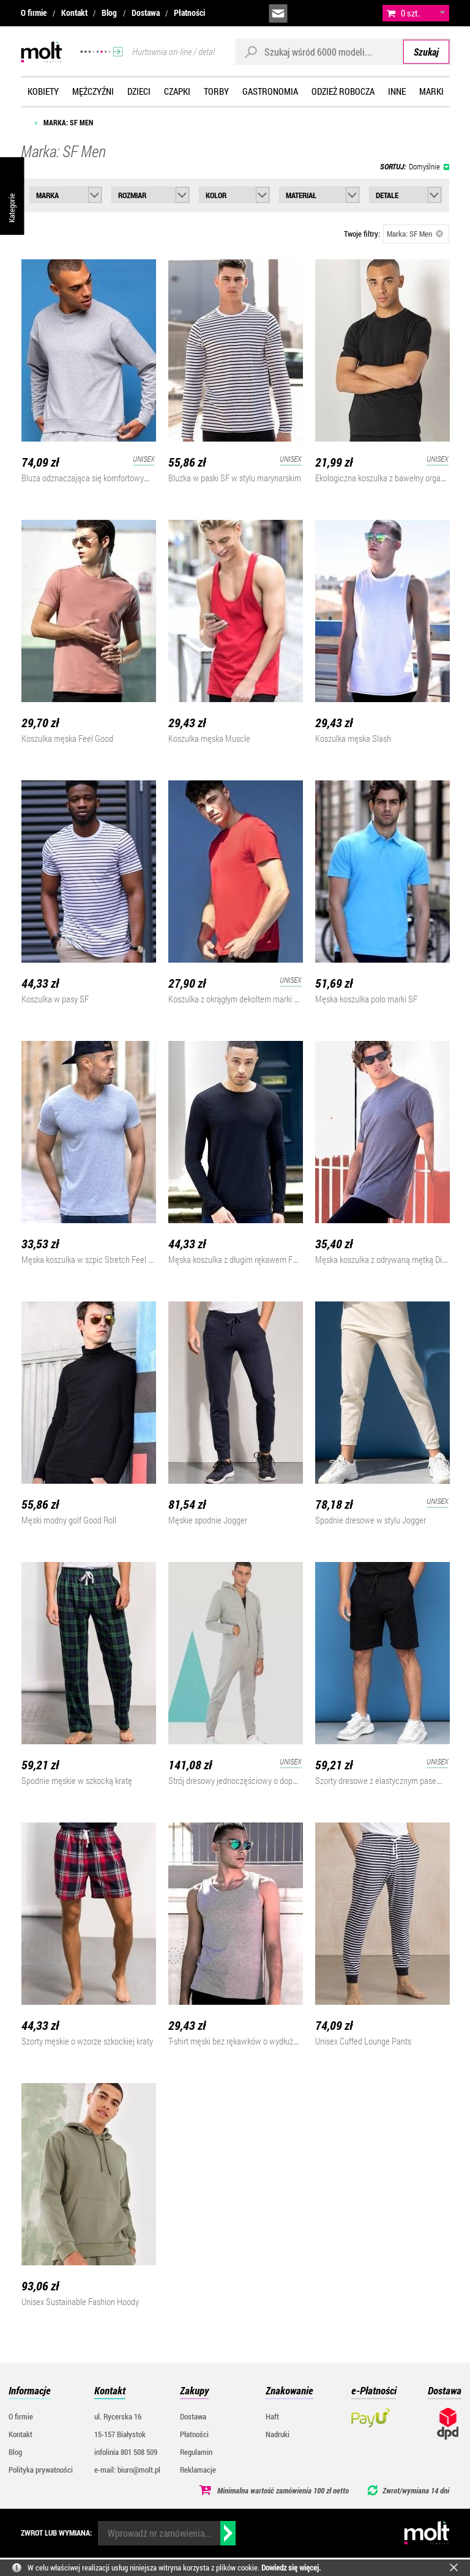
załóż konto (361, 13)
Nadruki (277, 2434)
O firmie (34, 12)
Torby (216, 91)
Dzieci (139, 91)
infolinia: (306, 13)
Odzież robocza (343, 91)
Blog (109, 12)
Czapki (177, 91)
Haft (272, 2416)
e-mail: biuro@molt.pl (127, 2469)
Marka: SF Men (415, 233)
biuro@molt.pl (278, 13)
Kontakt (74, 12)
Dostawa (146, 12)
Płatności (189, 12)
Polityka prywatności (41, 2469)
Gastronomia (270, 91)
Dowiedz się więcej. (291, 2567)
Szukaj (426, 51)
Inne (397, 91)
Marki (431, 91)
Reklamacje (198, 2469)
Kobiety (43, 91)
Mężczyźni (93, 91)
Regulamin (196, 2451)
